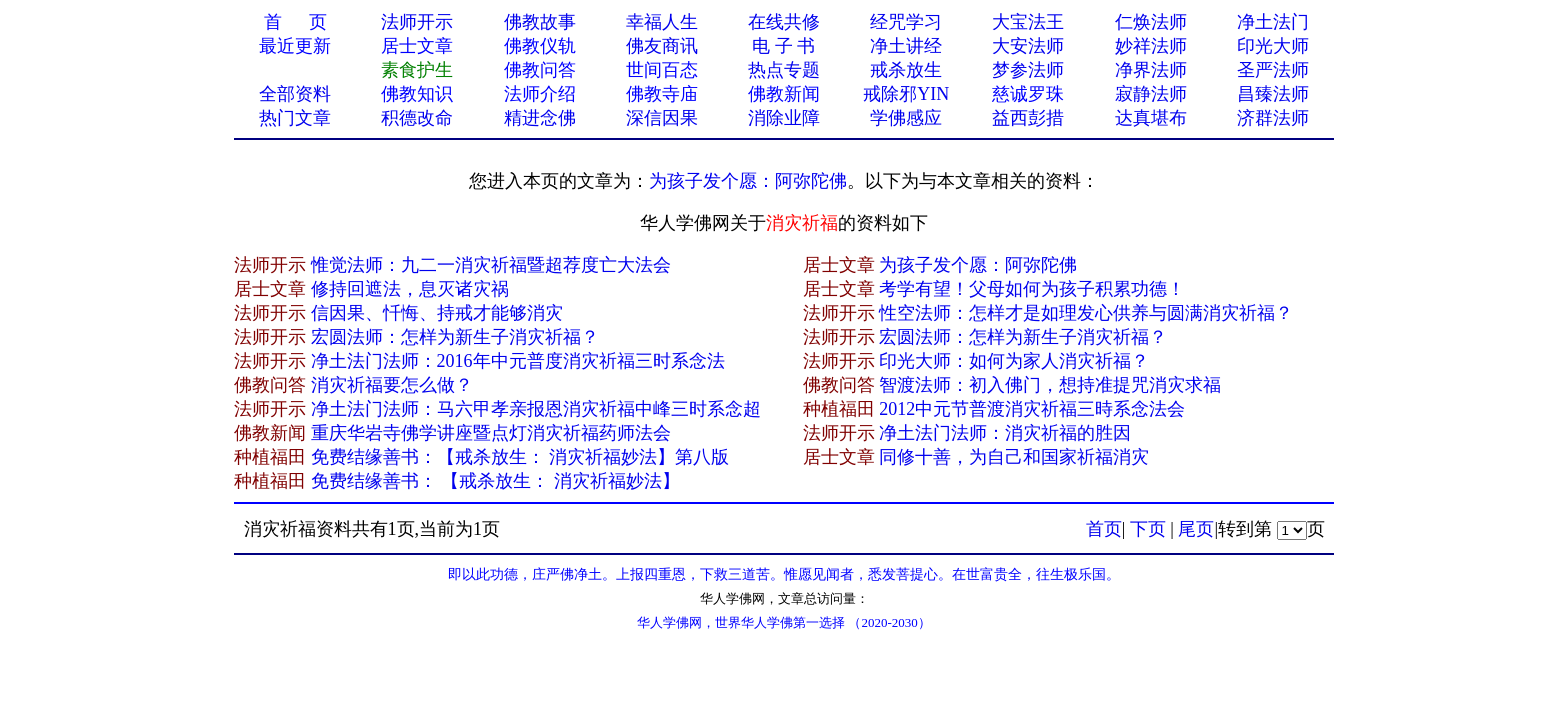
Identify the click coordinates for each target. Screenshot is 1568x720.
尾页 (1196, 529)
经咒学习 (906, 22)
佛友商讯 (662, 46)
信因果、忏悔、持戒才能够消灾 (437, 313)
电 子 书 (783, 46)
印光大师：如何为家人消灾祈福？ (1014, 361)
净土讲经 (906, 46)
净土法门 (1273, 22)
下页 (1148, 529)
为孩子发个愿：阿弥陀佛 (748, 181)
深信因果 (662, 118)
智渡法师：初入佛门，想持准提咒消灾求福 (1050, 385)
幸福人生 (662, 22)
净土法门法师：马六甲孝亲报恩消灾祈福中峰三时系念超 (536, 409)
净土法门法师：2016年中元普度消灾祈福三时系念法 (518, 361)
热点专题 (784, 70)
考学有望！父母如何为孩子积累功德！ (1032, 289)
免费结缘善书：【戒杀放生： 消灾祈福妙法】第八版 (520, 457)
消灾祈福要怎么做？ (392, 385)
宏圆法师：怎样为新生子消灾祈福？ (455, 337)
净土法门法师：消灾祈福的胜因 (1005, 433)
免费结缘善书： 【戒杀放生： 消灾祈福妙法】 (495, 481)
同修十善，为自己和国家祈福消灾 (1014, 457)
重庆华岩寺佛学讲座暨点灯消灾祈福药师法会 (491, 433)
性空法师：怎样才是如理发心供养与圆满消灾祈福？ (1086, 313)
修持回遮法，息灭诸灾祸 (410, 289)
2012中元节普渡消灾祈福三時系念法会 (1032, 409)
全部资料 (295, 94)
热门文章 (295, 118)
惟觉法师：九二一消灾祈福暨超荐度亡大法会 (491, 265)
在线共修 (784, 22)
